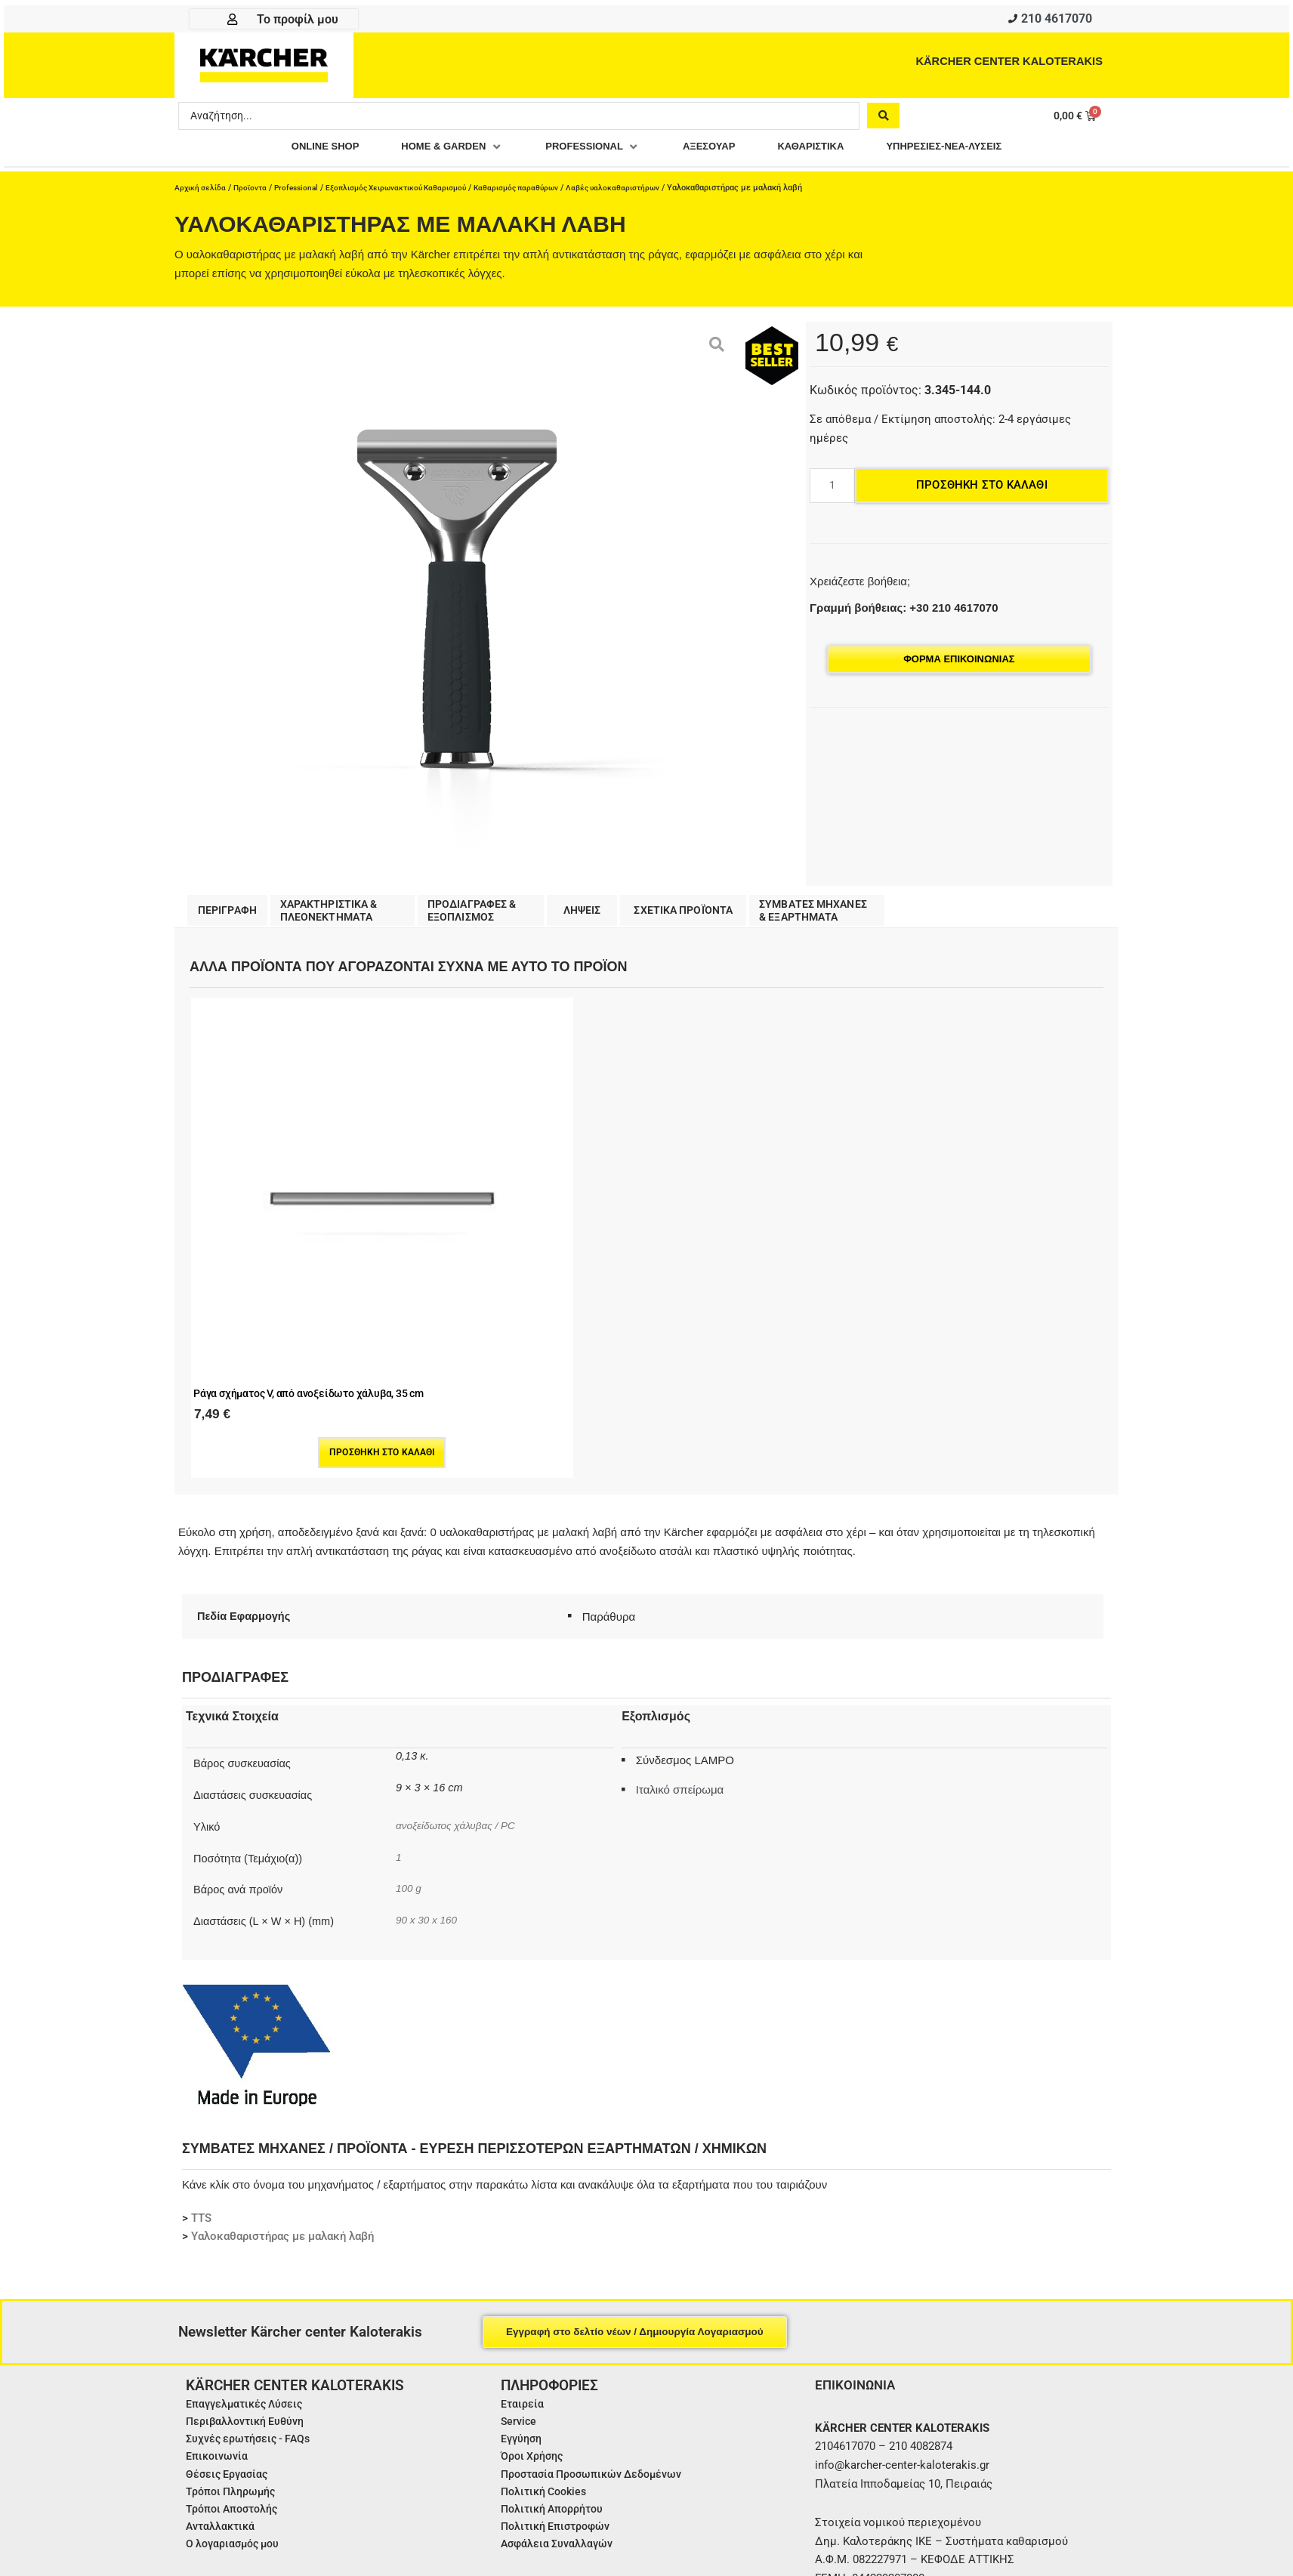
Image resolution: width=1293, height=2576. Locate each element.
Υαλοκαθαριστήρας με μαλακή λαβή (282, 2054)
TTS (201, 2036)
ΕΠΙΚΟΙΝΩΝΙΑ (857, 2202)
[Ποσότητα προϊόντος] (832, 489)
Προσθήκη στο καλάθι (982, 488)
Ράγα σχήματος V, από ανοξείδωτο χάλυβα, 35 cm (261, 1201)
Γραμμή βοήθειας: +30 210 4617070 (904, 611)
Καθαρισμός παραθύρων (540, 191)
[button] (433, 150)
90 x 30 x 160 (428, 1738)
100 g (409, 1706)
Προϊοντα (254, 191)
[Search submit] (883, 118)
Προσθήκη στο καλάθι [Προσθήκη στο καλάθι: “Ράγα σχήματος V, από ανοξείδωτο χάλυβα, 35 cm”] (279, 1270)
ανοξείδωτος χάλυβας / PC (459, 1643)
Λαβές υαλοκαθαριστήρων (643, 191)
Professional (303, 191)
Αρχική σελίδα (201, 191)
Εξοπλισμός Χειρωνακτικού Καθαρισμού (411, 191)
